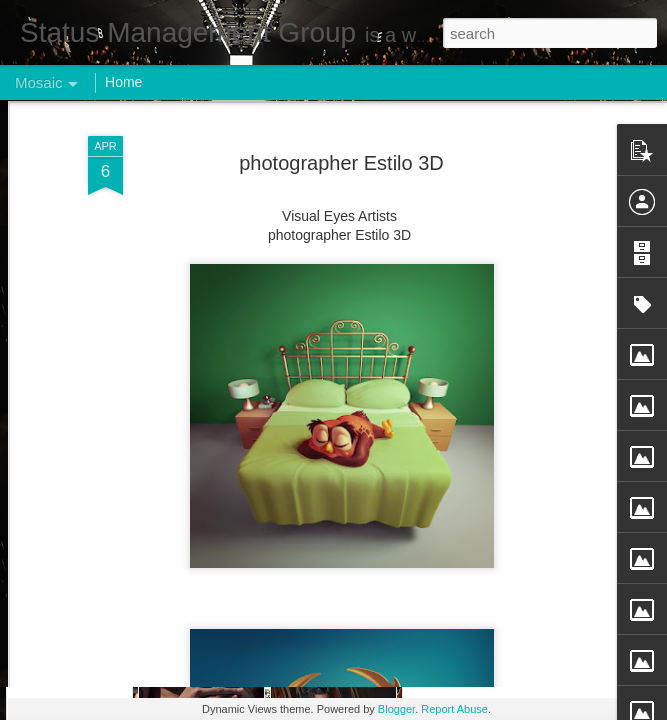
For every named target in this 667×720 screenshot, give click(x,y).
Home (123, 82)
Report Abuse (454, 709)
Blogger (396, 709)
